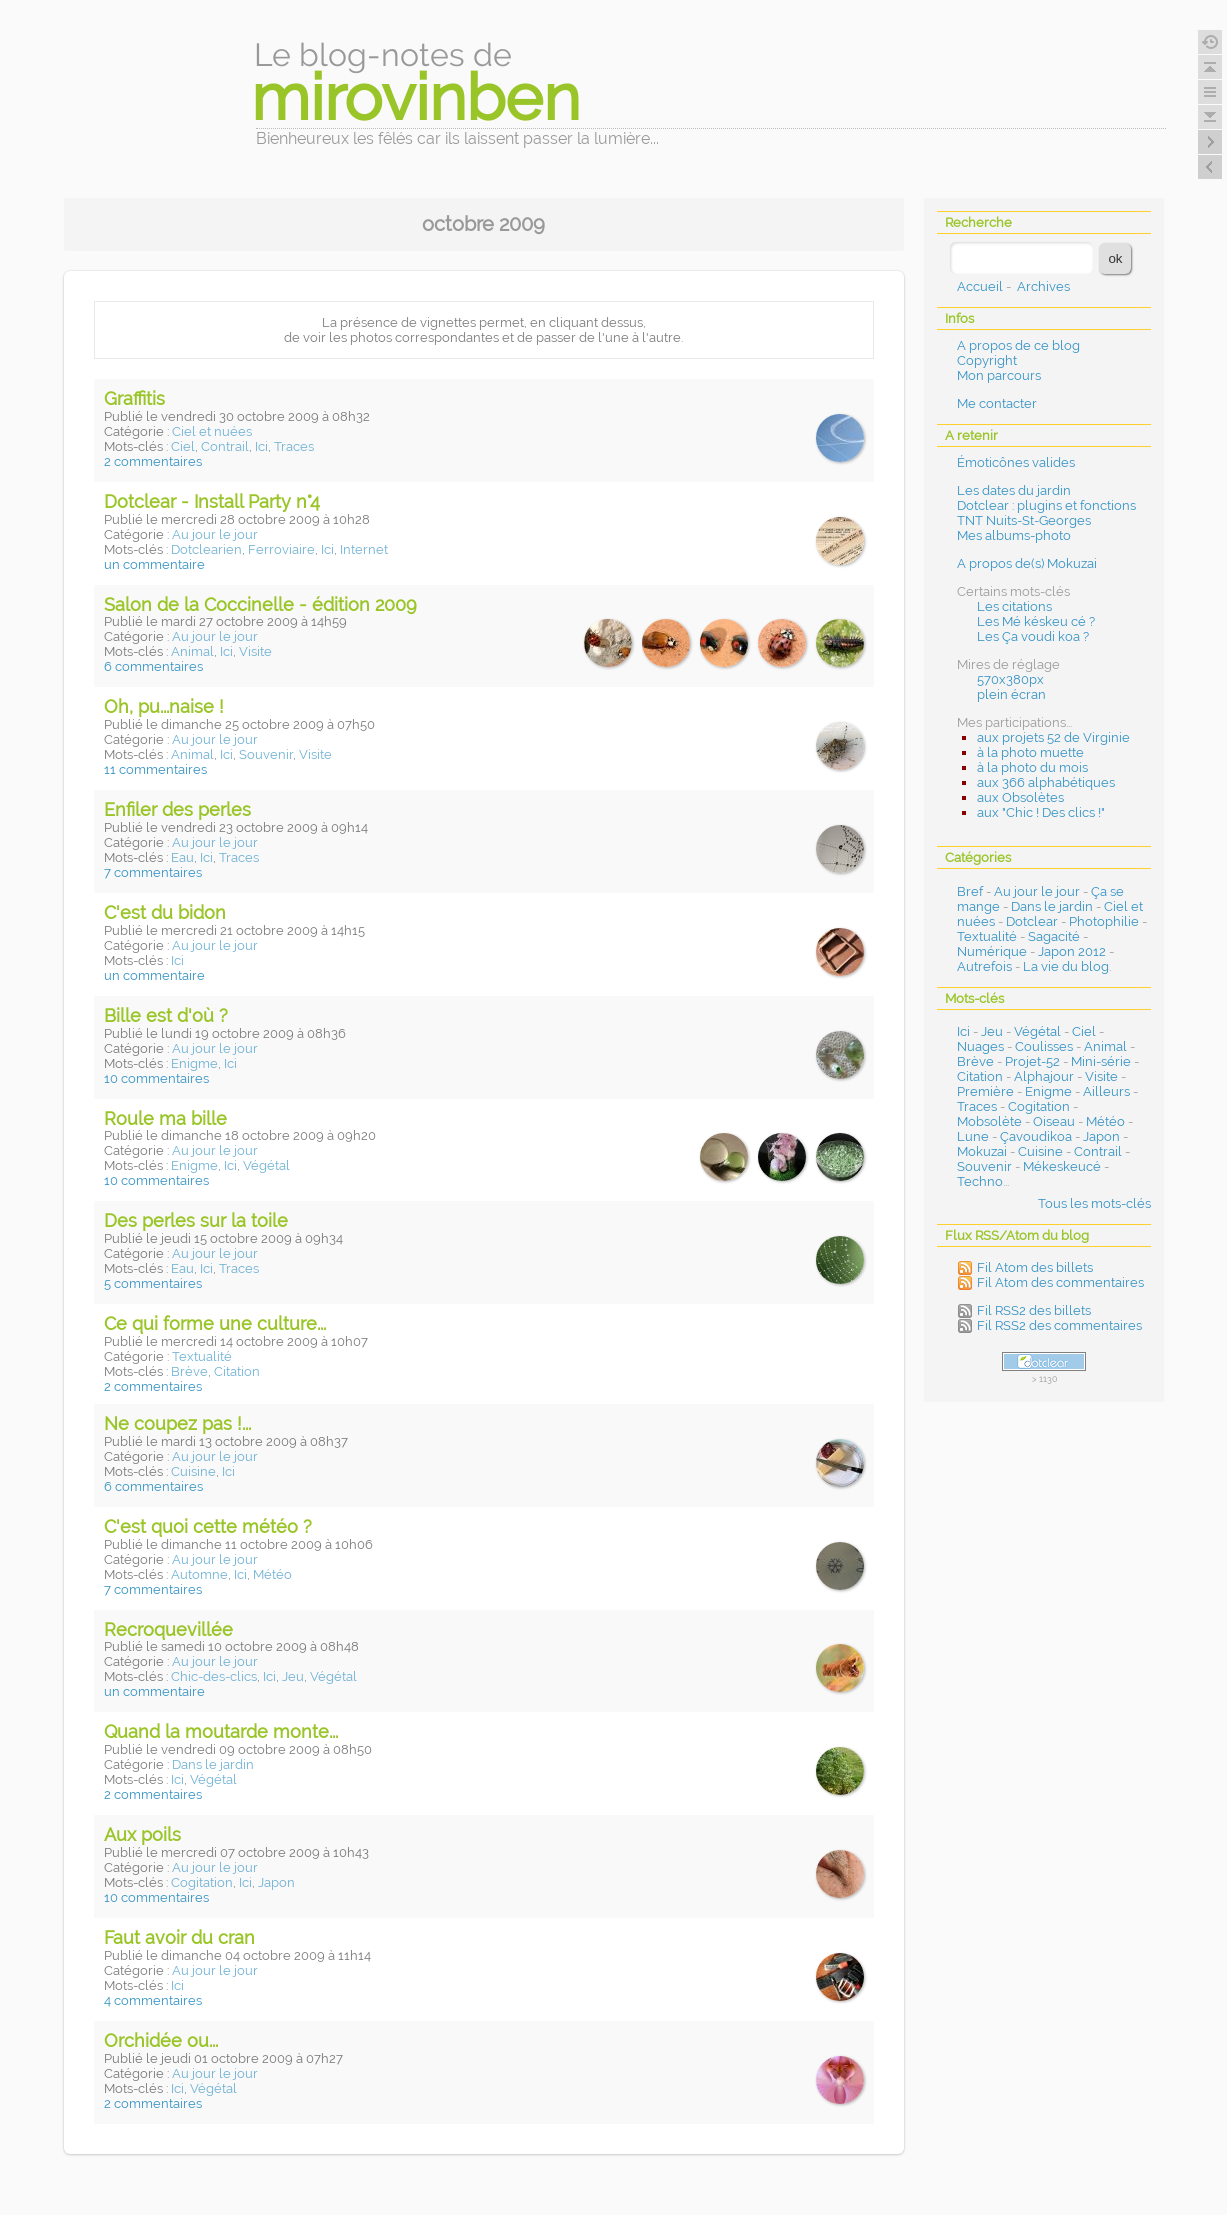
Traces (294, 446)
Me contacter (997, 403)
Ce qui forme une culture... (215, 1323)
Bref (970, 891)
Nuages (980, 1046)
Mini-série (1101, 1061)
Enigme (194, 1063)
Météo (272, 1574)
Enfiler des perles (177, 809)
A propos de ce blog (1018, 345)
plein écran (1011, 694)
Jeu (293, 1676)
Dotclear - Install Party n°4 (212, 501)
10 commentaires (156, 1078)
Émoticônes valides (1016, 462)
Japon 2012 (1072, 951)
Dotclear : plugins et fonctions (1046, 505)
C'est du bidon (165, 912)
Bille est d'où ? (166, 1015)
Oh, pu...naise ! (164, 706)
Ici (261, 446)
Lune (973, 1136)
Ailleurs (1106, 1091)
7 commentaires (153, 872)
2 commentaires (153, 461)
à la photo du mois (1032, 767)
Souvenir (266, 754)
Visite (255, 651)
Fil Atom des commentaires (1060, 1282)
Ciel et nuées (212, 431)
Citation (237, 1371)
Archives (1043, 286)
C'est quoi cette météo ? (208, 1526)
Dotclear (1032, 921)
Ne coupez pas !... (177, 1423)
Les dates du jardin (1014, 490)
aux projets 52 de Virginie (1053, 737)
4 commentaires (153, 2000)
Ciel (183, 446)
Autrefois (984, 966)
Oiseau (1054, 1121)
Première (985, 1091)
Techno (980, 1181)
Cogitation (202, 1882)
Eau (182, 857)
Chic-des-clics (214, 1676)
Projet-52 (1032, 1061)
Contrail (225, 446)
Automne (199, 1574)
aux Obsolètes (1020, 797)
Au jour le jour (215, 534)
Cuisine (193, 1471)
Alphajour (1044, 1076)
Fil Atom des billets (1035, 1267)
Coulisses (1044, 1046)
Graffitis (134, 398)
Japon (276, 1882)
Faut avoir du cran (179, 1937)
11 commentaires (155, 769)
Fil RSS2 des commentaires (1059, 1325)
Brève (189, 1371)
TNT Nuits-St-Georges (1024, 520)
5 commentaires (153, 1283)
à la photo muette (1030, 752)
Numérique (992, 951)
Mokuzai (982, 1151)
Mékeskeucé (1062, 1166)
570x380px (1010, 679)
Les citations (1014, 606)
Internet (364, 549)
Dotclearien (206, 549)
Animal (192, 651)
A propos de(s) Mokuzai (1027, 563)
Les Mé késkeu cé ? (1036, 621)
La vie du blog (1066, 966)
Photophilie (1104, 921)
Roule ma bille (165, 1118)
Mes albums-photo (1014, 535)
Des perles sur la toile (196, 1220)
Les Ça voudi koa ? (1033, 636)
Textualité (202, 1356)
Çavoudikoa (1036, 1136)
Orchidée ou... (161, 2040)
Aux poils (142, 1834)
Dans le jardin (213, 1764)
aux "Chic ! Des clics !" (1041, 812)
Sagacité (1054, 936)
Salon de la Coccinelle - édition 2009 (260, 604)
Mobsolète (989, 1121)
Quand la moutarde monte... (221, 1731)
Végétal (266, 1165)
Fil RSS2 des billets (1034, 1310)
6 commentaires (153, 666)
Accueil (980, 286)
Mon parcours (999, 375)
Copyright (987, 360)
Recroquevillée (168, 1629)
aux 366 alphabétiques (1046, 782)
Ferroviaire (281, 549)
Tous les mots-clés (1094, 1203)
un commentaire (154, 564)
